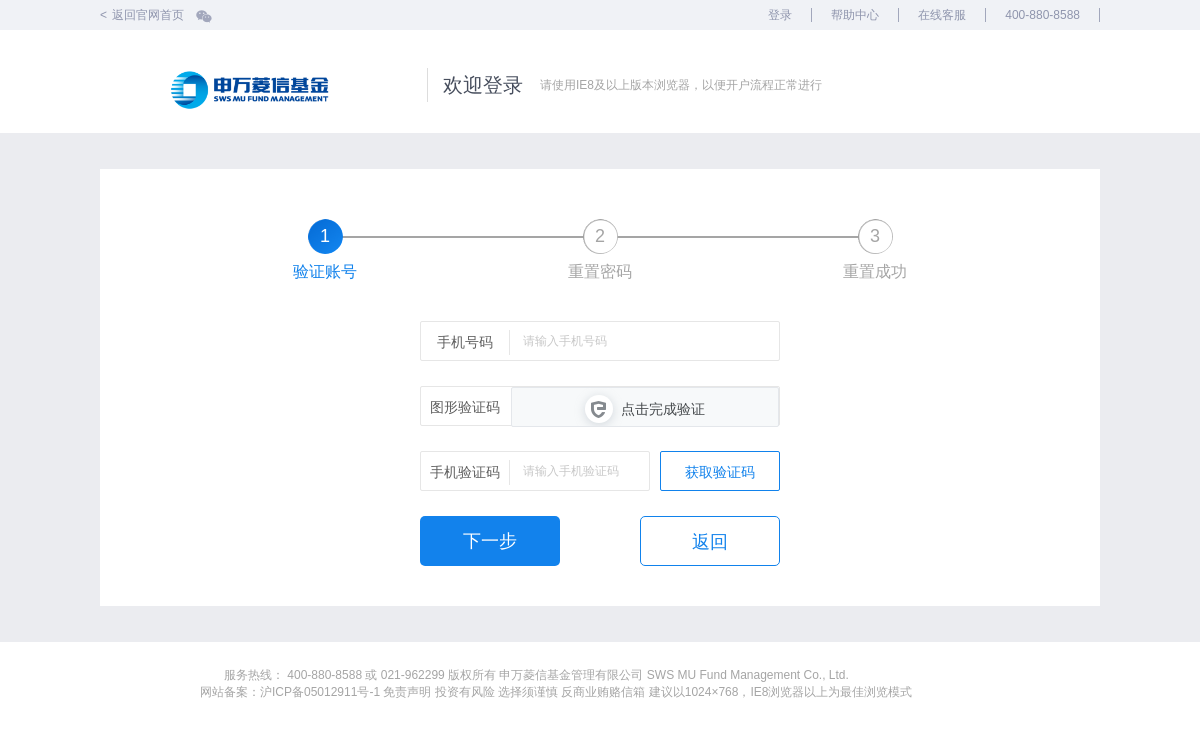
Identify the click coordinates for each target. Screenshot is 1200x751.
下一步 (490, 541)
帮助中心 (855, 15)
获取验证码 (720, 472)
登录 (780, 15)
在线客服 (942, 15)
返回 (710, 542)
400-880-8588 (1042, 15)
